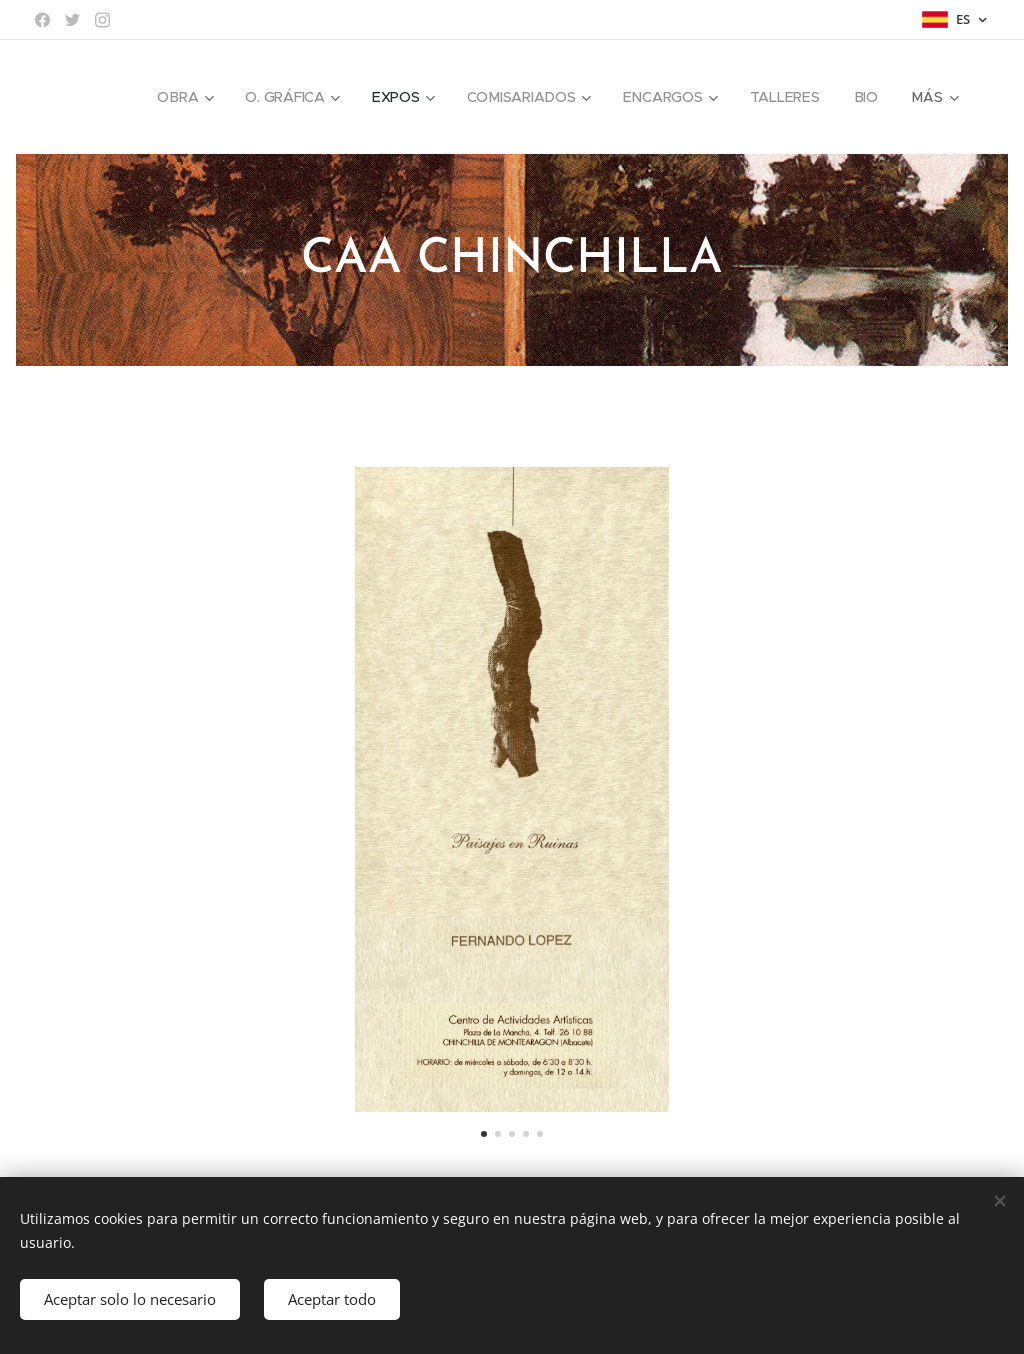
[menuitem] (183, 97)
